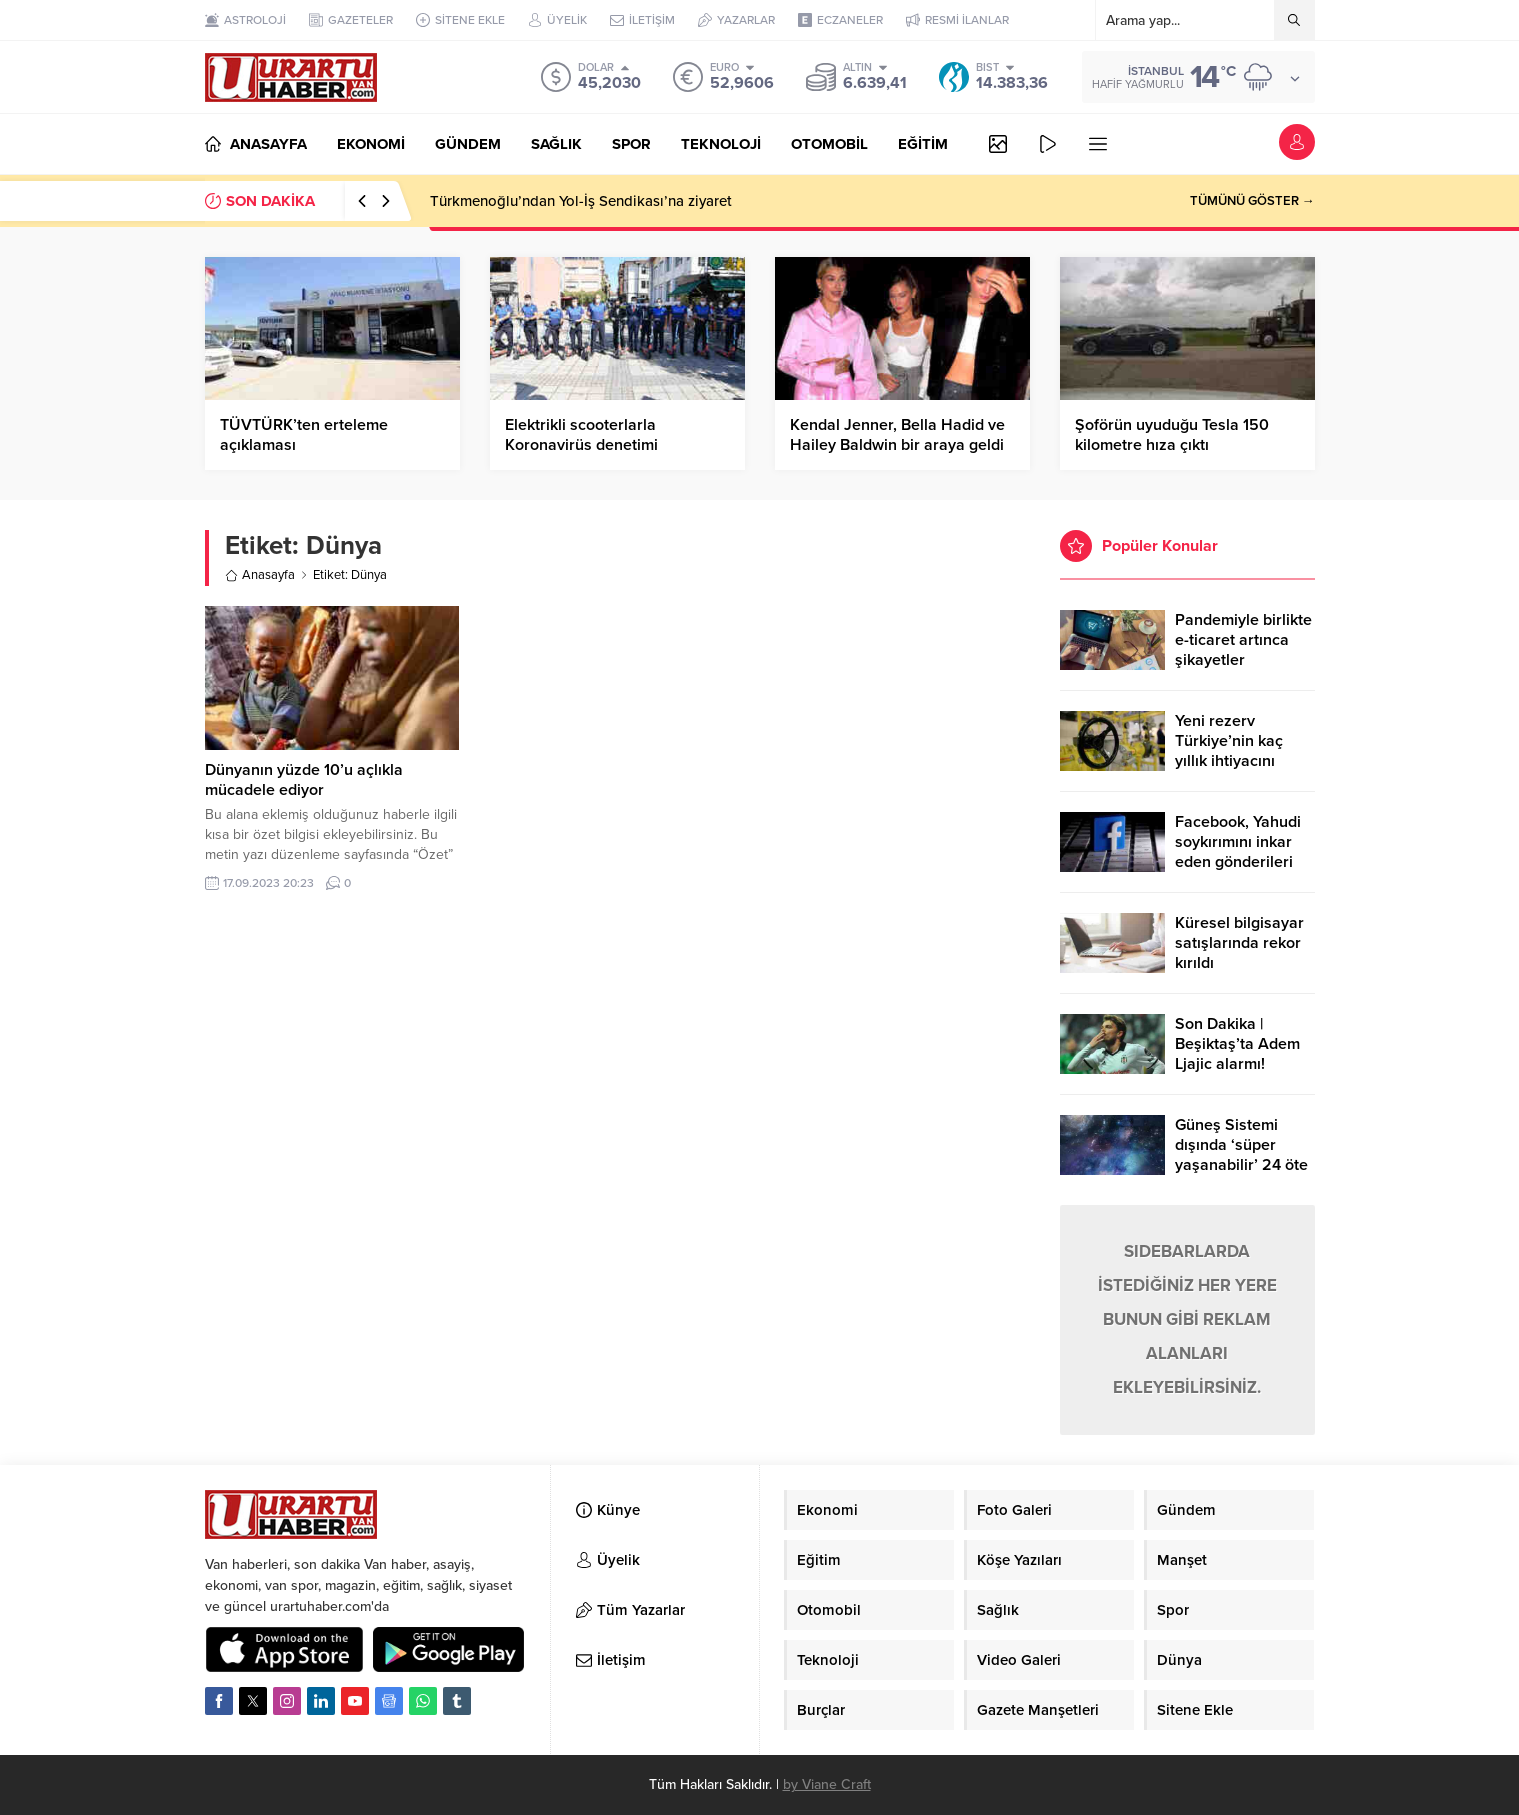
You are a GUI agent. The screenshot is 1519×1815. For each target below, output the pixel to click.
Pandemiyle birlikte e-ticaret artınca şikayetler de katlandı (1243, 650)
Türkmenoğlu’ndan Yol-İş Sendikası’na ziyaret (581, 201)
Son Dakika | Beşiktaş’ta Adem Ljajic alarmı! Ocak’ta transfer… (1238, 1054)
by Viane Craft (827, 1784)
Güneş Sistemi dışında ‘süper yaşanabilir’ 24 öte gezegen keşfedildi (1242, 1155)
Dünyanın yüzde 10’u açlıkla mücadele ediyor (304, 780)
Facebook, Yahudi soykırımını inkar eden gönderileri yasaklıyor (1238, 852)
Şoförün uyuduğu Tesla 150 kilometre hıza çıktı (1172, 435)
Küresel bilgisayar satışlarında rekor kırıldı (1239, 943)
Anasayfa (260, 575)
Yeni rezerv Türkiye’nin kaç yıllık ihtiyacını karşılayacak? (1229, 751)
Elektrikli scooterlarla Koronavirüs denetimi (581, 435)
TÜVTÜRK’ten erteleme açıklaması (304, 435)
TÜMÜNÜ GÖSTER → (1252, 201)
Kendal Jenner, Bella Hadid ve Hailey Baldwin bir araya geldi (897, 435)
